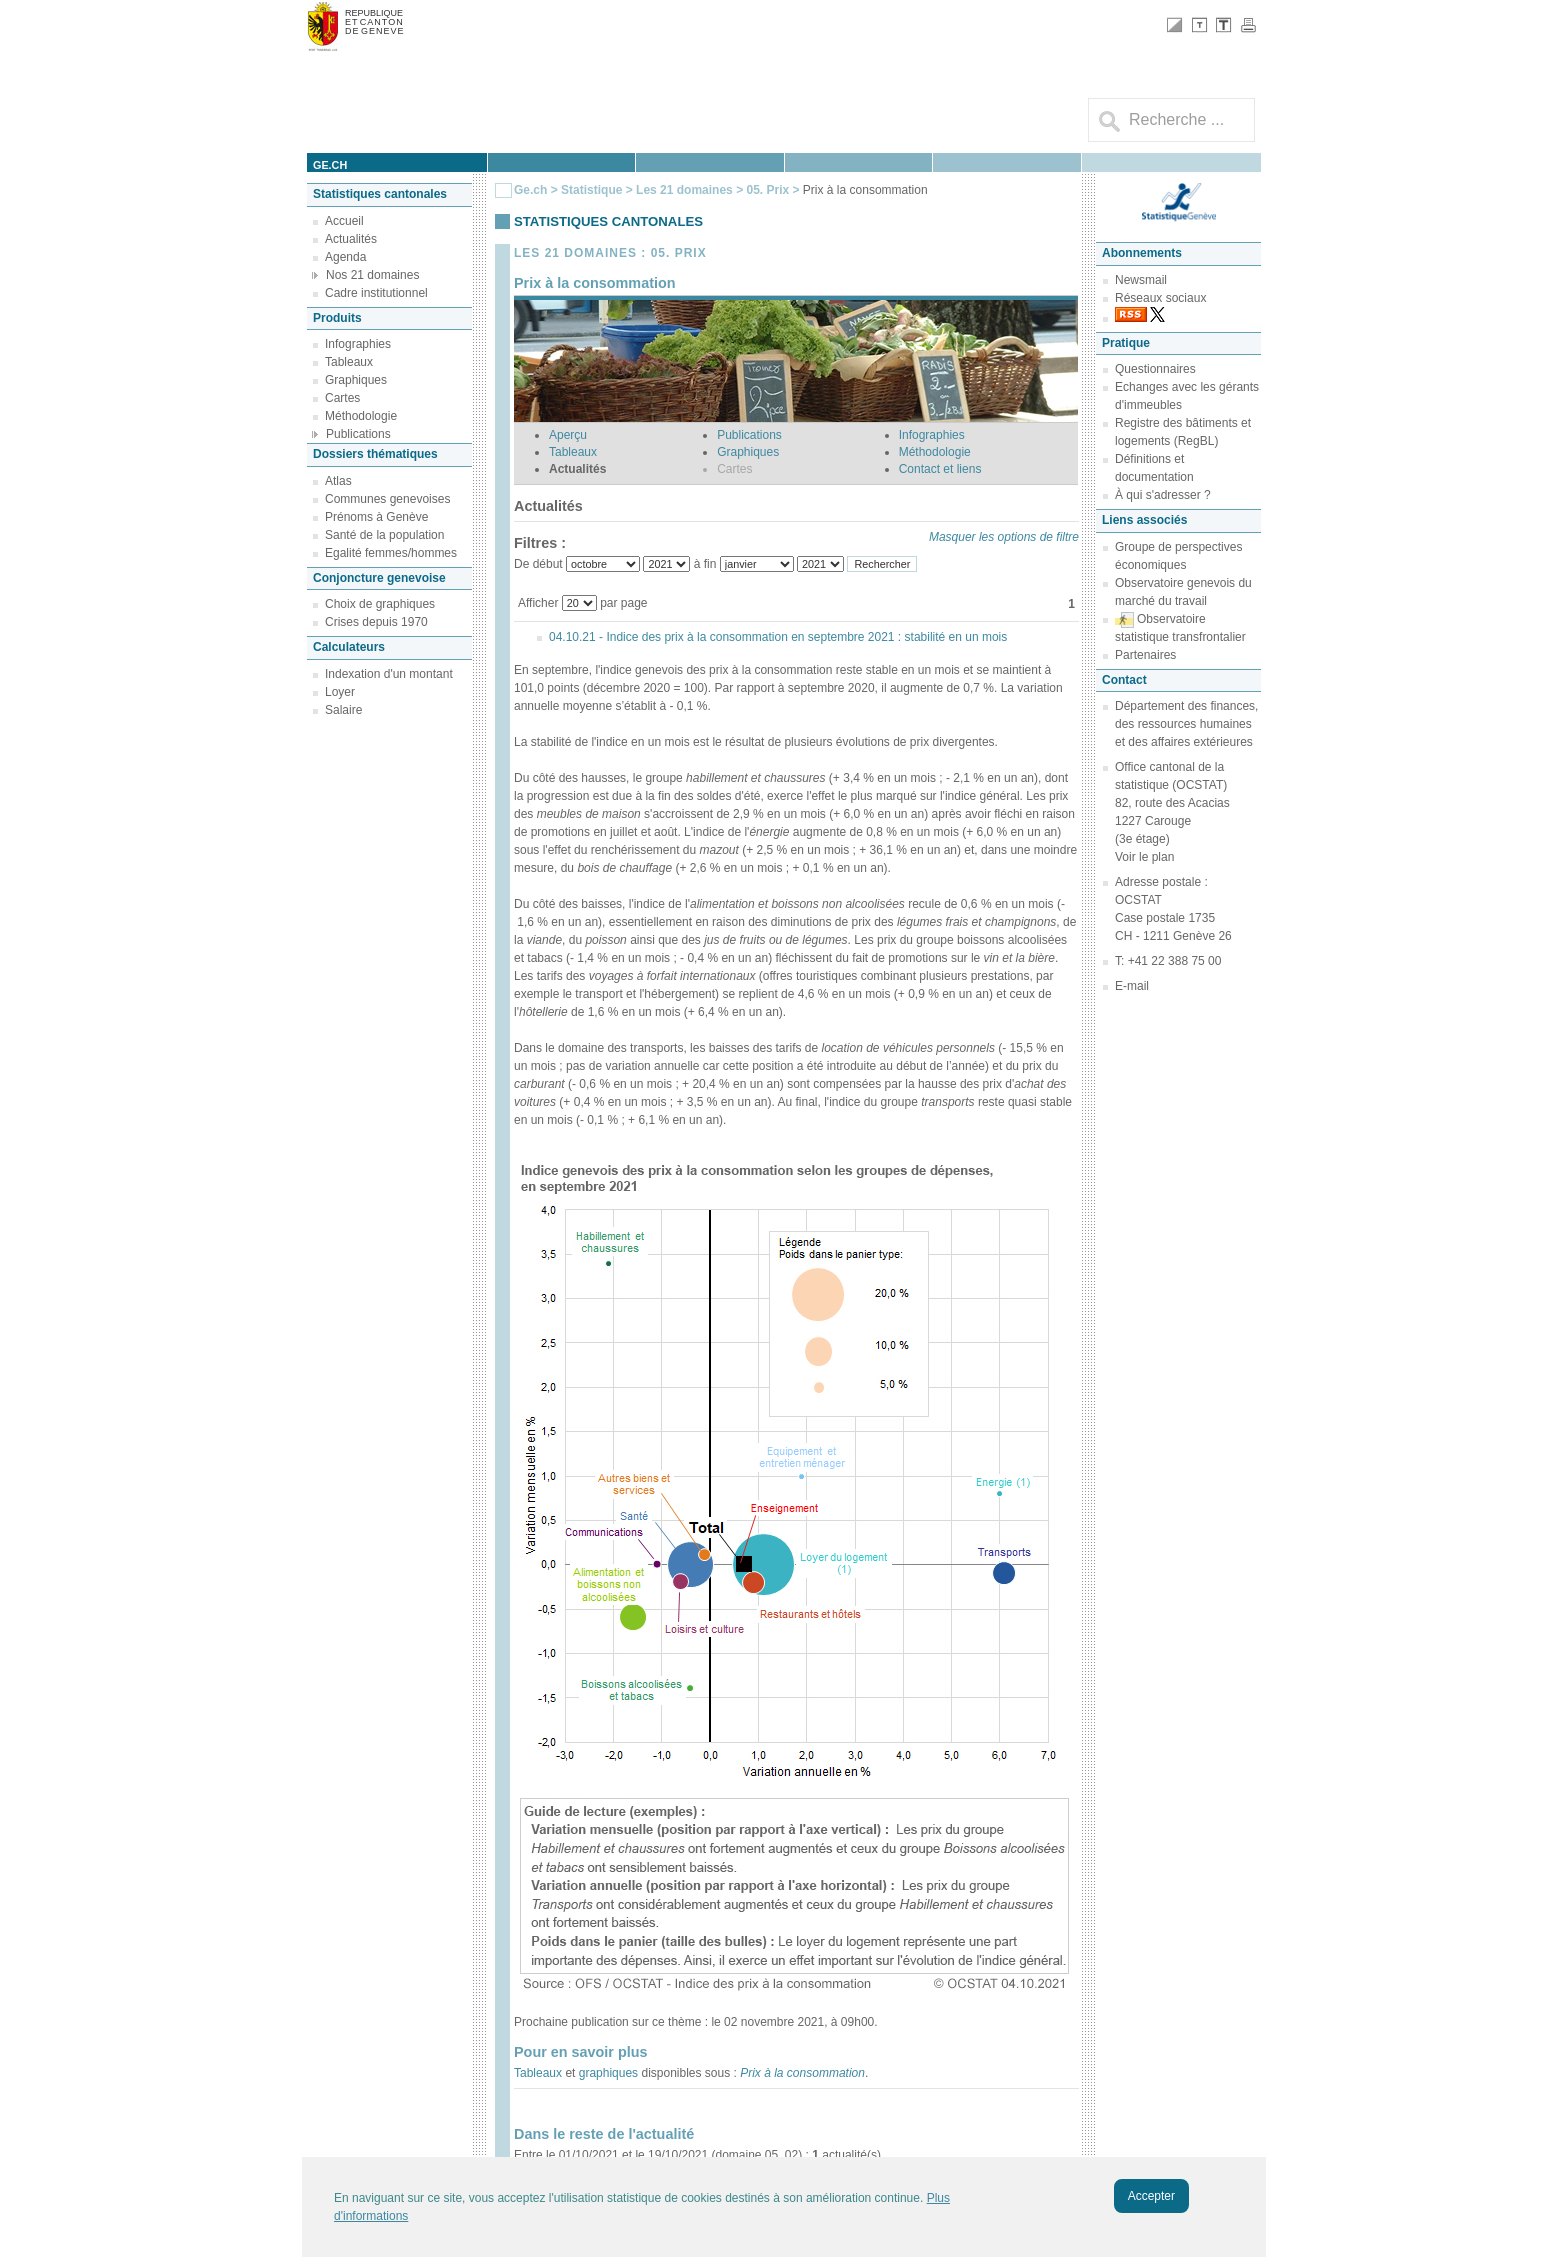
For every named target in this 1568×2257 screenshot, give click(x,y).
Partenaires (1145, 655)
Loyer (340, 692)
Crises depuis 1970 (376, 622)
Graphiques (356, 380)
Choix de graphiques (380, 604)
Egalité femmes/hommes (391, 553)
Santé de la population (384, 535)
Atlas (338, 481)
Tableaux (349, 362)
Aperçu (568, 435)
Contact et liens (940, 469)
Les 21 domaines (684, 190)
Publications (358, 434)
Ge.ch (530, 190)
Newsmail (1141, 280)
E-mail (1132, 986)
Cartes (342, 398)
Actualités (351, 239)
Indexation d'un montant (389, 674)
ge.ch (330, 165)
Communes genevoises (387, 499)
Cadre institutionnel (376, 293)
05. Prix (769, 190)
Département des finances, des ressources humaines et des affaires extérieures (1186, 724)
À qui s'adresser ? (1163, 495)
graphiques (608, 2073)
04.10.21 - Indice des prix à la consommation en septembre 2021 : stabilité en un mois (778, 637)
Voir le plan (1144, 857)
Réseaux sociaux (1160, 298)
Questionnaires (1155, 369)
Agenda (345, 257)
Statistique (591, 190)
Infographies (358, 344)
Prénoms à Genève (376, 517)
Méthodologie (361, 416)
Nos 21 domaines (372, 275)
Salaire (343, 710)
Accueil (344, 221)
